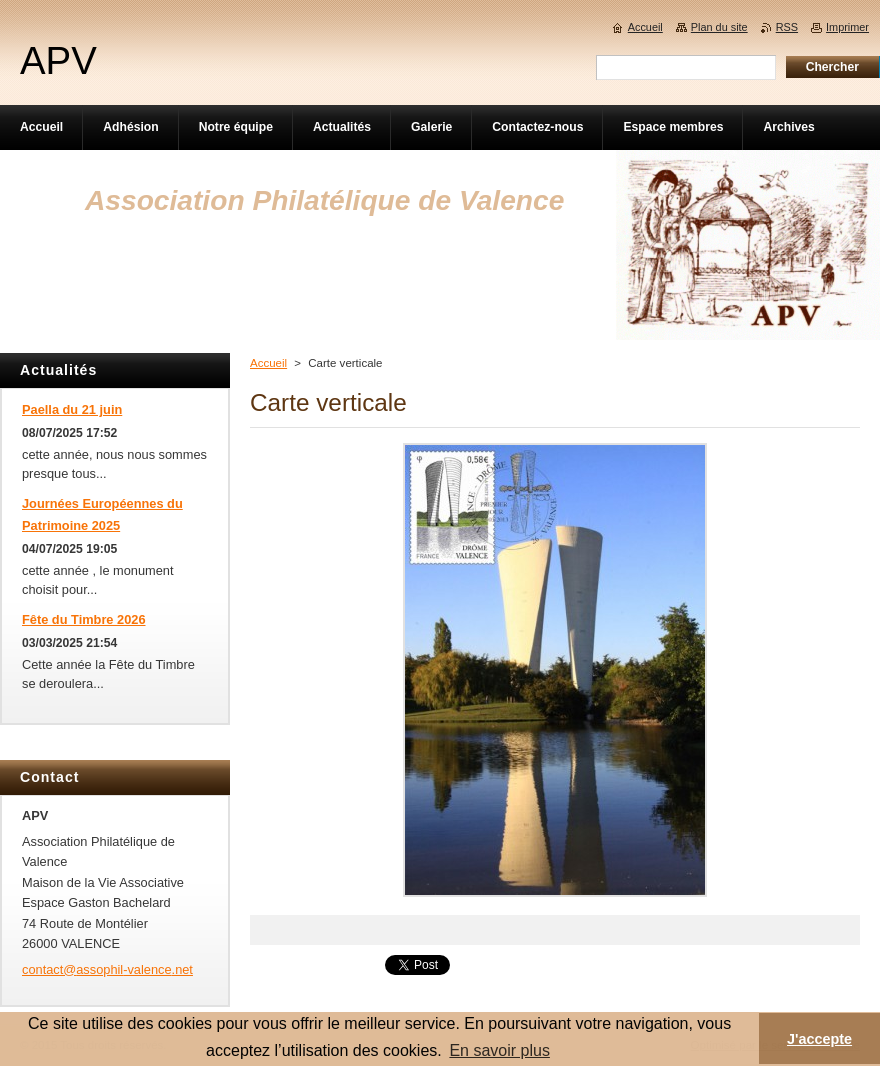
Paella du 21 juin (72, 409)
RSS (787, 27)
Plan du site (719, 27)
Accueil (268, 363)
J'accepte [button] (819, 1039)
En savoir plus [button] (499, 1050)
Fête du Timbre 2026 (84, 619)
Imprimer (847, 27)
